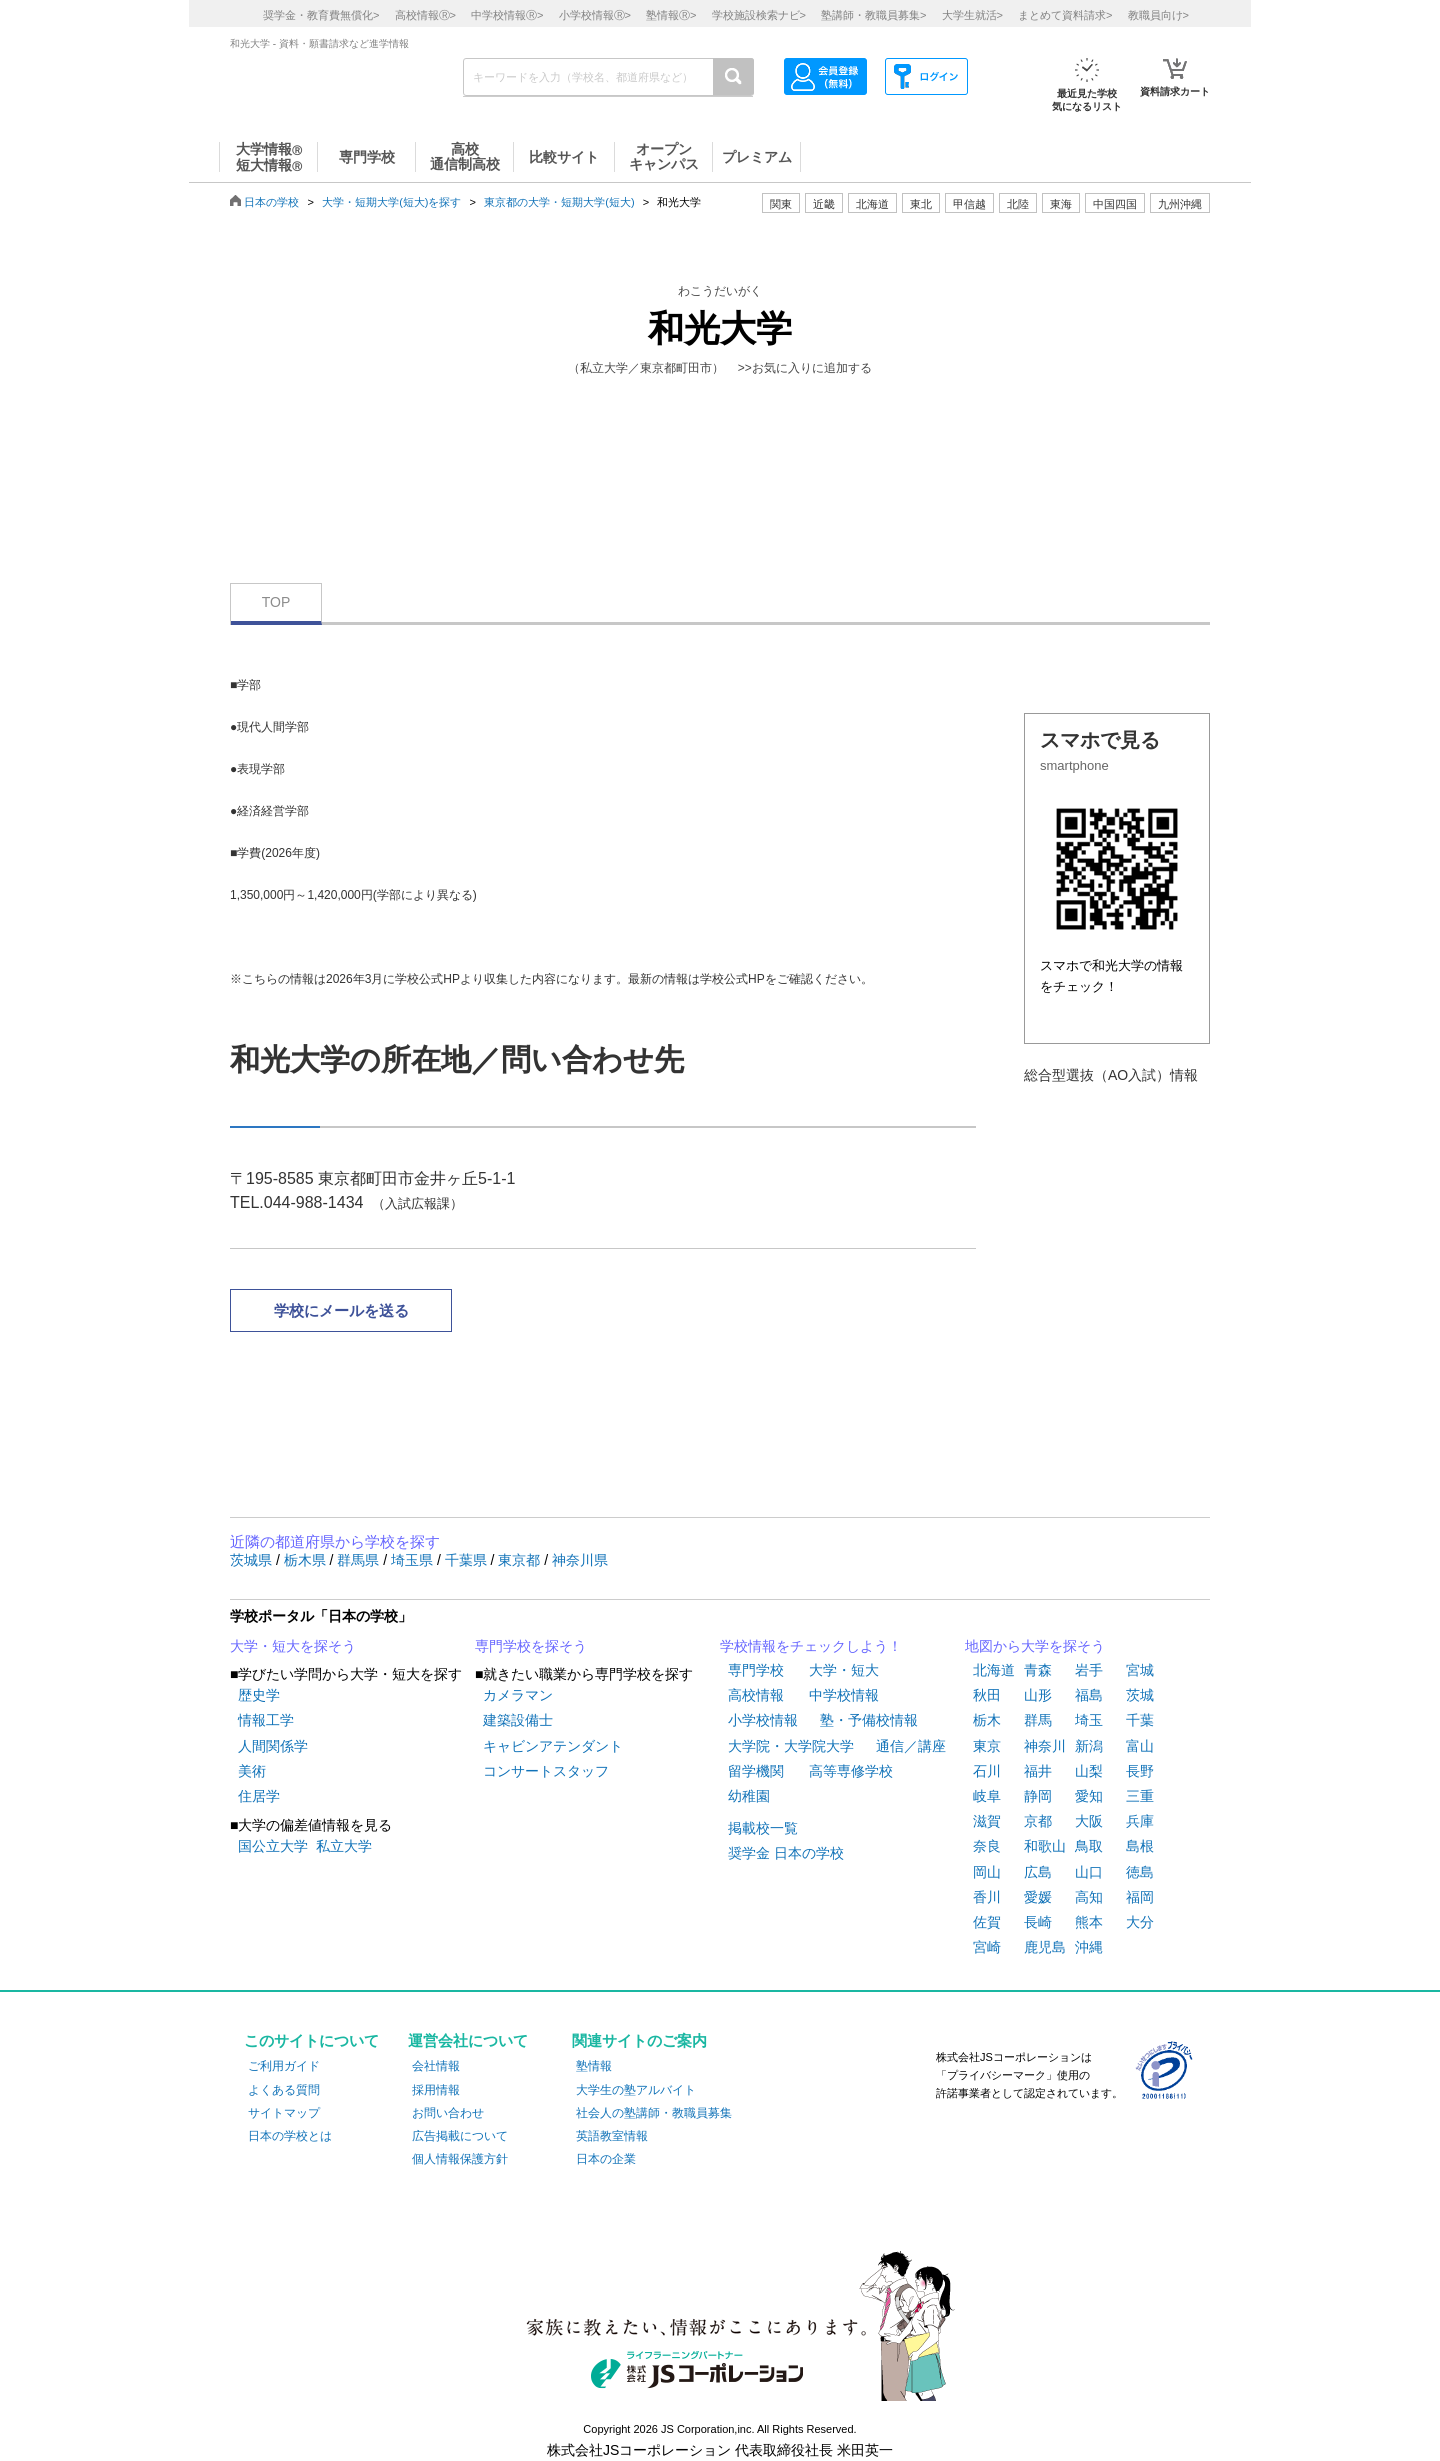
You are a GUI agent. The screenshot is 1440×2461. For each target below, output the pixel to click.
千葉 (1140, 1720)
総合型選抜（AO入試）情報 (1111, 1075)
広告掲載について (460, 2136)
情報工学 (266, 1720)
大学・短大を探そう (293, 1646)
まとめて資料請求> (1065, 15)
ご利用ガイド (284, 2066)
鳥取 (1089, 1846)
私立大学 (344, 1846)
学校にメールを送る (341, 1310)
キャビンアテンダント (553, 1746)
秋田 (987, 1695)
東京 (987, 1746)
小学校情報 (763, 1720)
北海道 (872, 204)
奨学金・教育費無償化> (321, 15)
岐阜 (987, 1796)
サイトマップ (284, 2113)
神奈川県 (580, 1560)
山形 (1038, 1695)
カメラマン (518, 1695)
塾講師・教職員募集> (873, 15)
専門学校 (756, 1670)
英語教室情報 (612, 2136)
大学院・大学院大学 (791, 1746)
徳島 (1140, 1872)
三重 (1140, 1796)
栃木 (987, 1720)
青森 (1038, 1670)
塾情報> (671, 15)
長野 (1140, 1771)
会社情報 (436, 2066)
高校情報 (756, 1695)
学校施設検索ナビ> (759, 15)
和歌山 (1045, 1846)
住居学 (259, 1796)
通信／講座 (911, 1746)
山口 (1089, 1872)
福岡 (1140, 1897)
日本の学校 (271, 202)
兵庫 (1140, 1821)
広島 (1038, 1872)
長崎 (1038, 1922)
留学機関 (756, 1771)
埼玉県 (414, 1560)
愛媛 (1038, 1897)
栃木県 (307, 1560)
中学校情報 (844, 1695)
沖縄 (1089, 1947)
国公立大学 (273, 1846)
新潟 (1089, 1746)
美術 (252, 1771)
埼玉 (1089, 1720)
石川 (987, 1771)
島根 (1140, 1846)
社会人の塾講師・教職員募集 (654, 2113)
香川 (987, 1897)
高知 (1089, 1897)
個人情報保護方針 (460, 2159)
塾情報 (594, 2066)
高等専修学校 (851, 1771)
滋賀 (987, 1821)
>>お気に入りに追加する (805, 368)
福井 (1038, 1771)
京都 (1038, 1821)
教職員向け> (1158, 15)
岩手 (1089, 1670)
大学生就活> (972, 15)
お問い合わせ (448, 2113)
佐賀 (987, 1922)
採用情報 (436, 2090)
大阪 (1089, 1821)
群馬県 (360, 1560)
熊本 (1089, 1922)
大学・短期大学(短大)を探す (391, 202)
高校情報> (425, 15)
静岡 (1038, 1796)
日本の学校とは (290, 2136)
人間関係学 (273, 1746)
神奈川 (1045, 1746)
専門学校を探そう (531, 1646)
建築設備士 (518, 1720)
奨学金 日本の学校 (786, 1853)
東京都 (521, 1560)
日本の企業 (606, 2159)
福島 (1089, 1695)
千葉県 (468, 1560)
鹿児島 (1045, 1947)
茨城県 (253, 1560)
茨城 (1140, 1695)
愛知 (1089, 1796)
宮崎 (987, 1947)
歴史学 (259, 1695)
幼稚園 (749, 1796)
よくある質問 (284, 2090)
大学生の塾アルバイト (636, 2090)
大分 (1140, 1922)
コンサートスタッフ (546, 1771)
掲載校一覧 (763, 1828)
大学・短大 (844, 1670)
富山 (1140, 1746)
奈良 (987, 1846)
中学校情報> (507, 15)
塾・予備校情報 (869, 1720)
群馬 (1038, 1720)
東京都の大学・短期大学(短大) (559, 202)
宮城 (1140, 1670)
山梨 (1089, 1771)
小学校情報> (595, 15)
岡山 (987, 1872)
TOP (276, 602)
